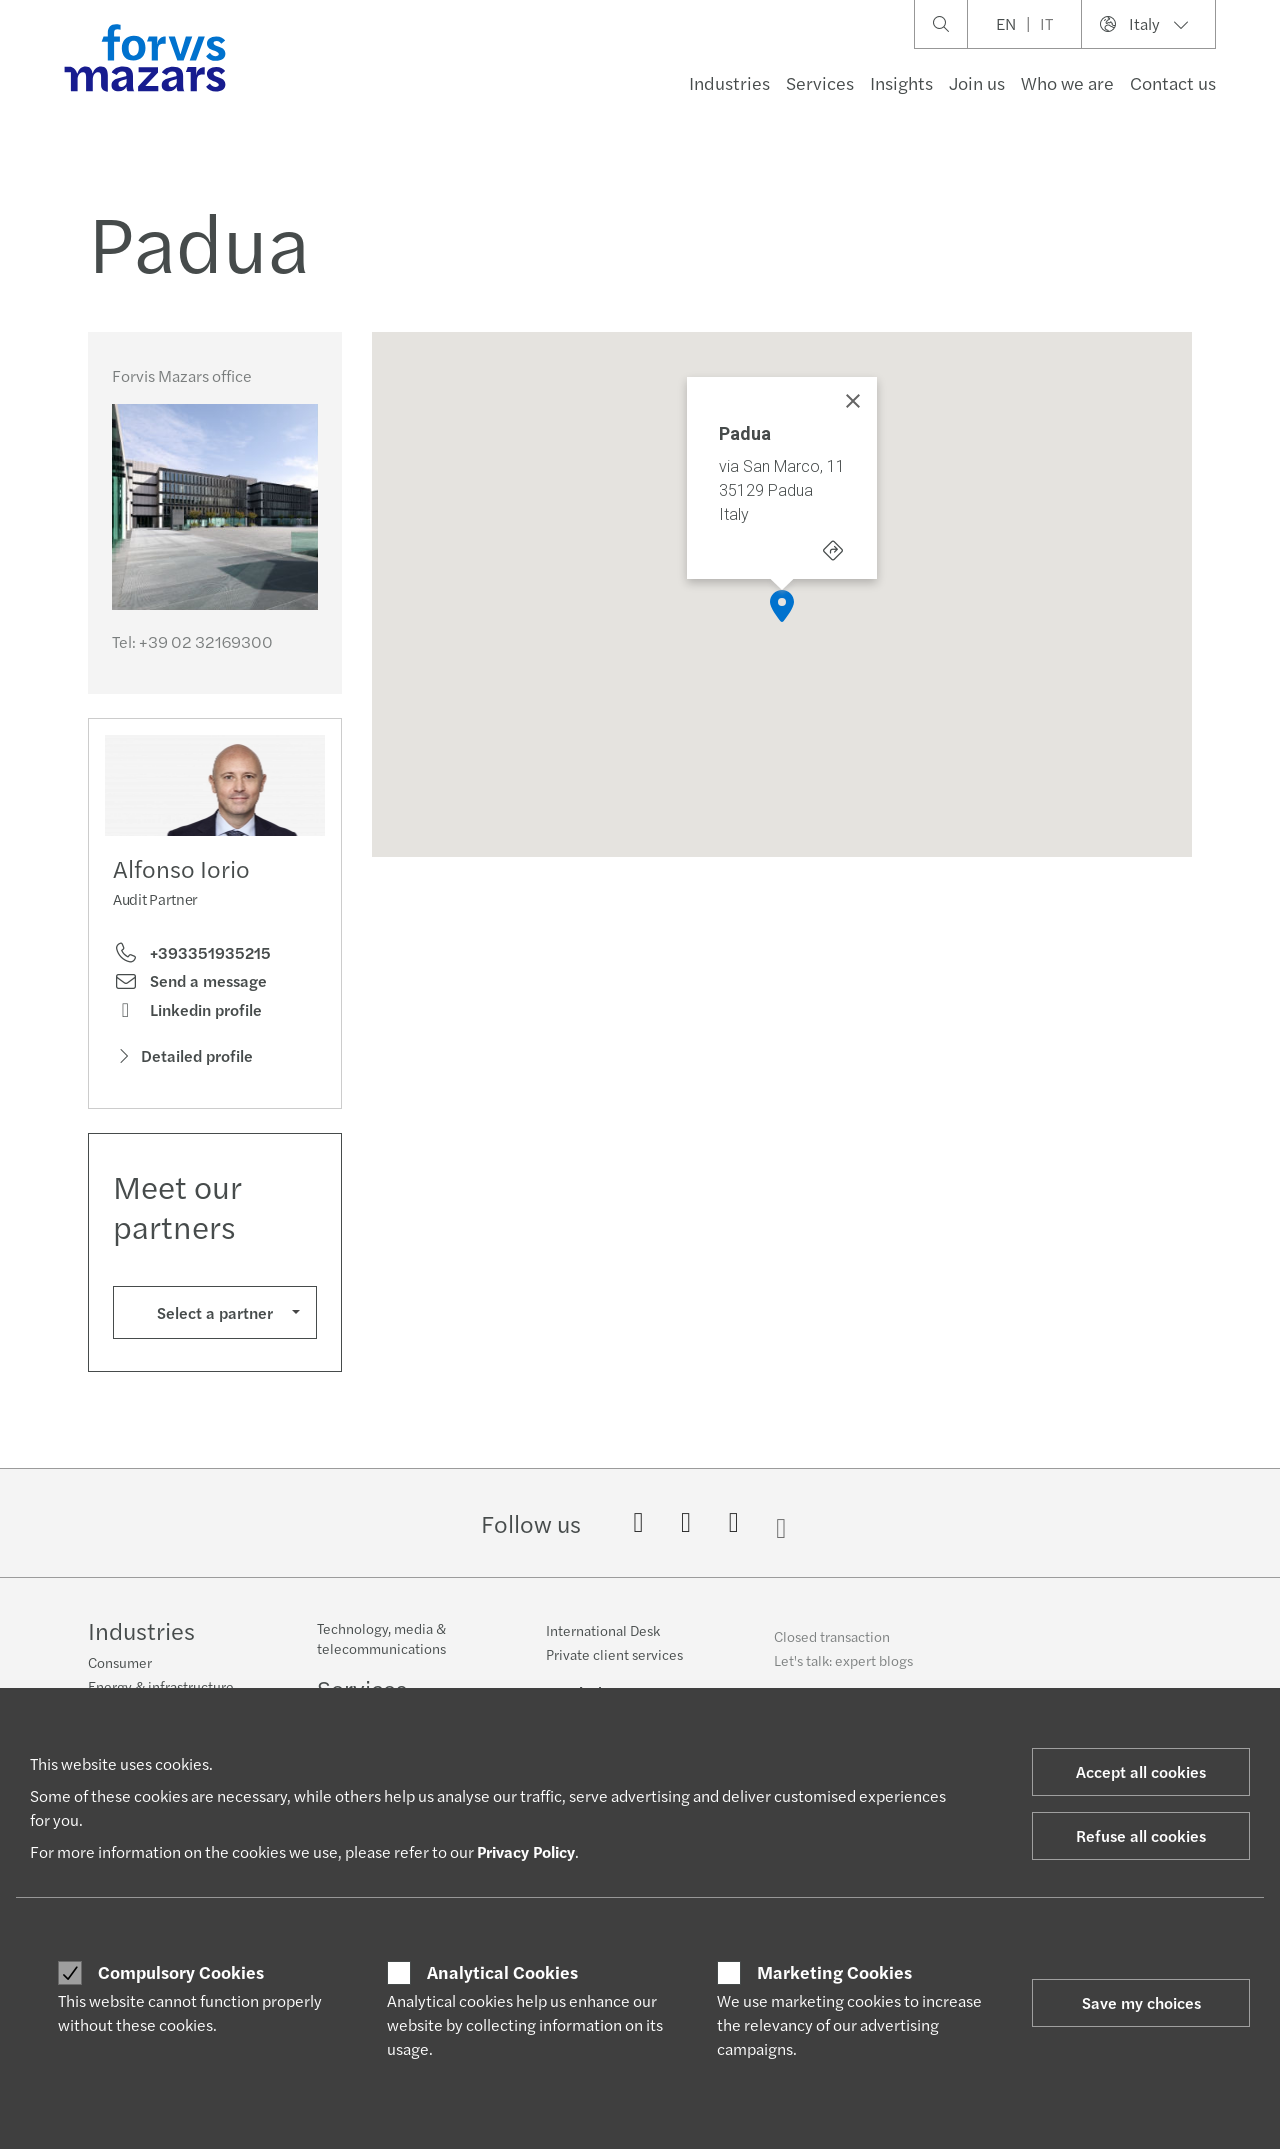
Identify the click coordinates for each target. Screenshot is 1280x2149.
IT (1046, 23)
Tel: (192, 641)
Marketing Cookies (834, 1972)
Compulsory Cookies (181, 1972)
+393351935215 (192, 953)
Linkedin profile (187, 1010)
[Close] (853, 401)
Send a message (190, 981)
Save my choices (1141, 2002)
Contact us (1173, 82)
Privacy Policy (526, 1851)
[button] (782, 606)
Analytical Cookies (502, 1972)
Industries (729, 82)
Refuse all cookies (1141, 1835)
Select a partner (215, 1312)
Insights (901, 82)
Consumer (120, 1665)
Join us (977, 82)
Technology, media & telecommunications (381, 1653)
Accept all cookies (1141, 1771)
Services (820, 82)
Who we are (1067, 82)
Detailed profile (183, 1055)
